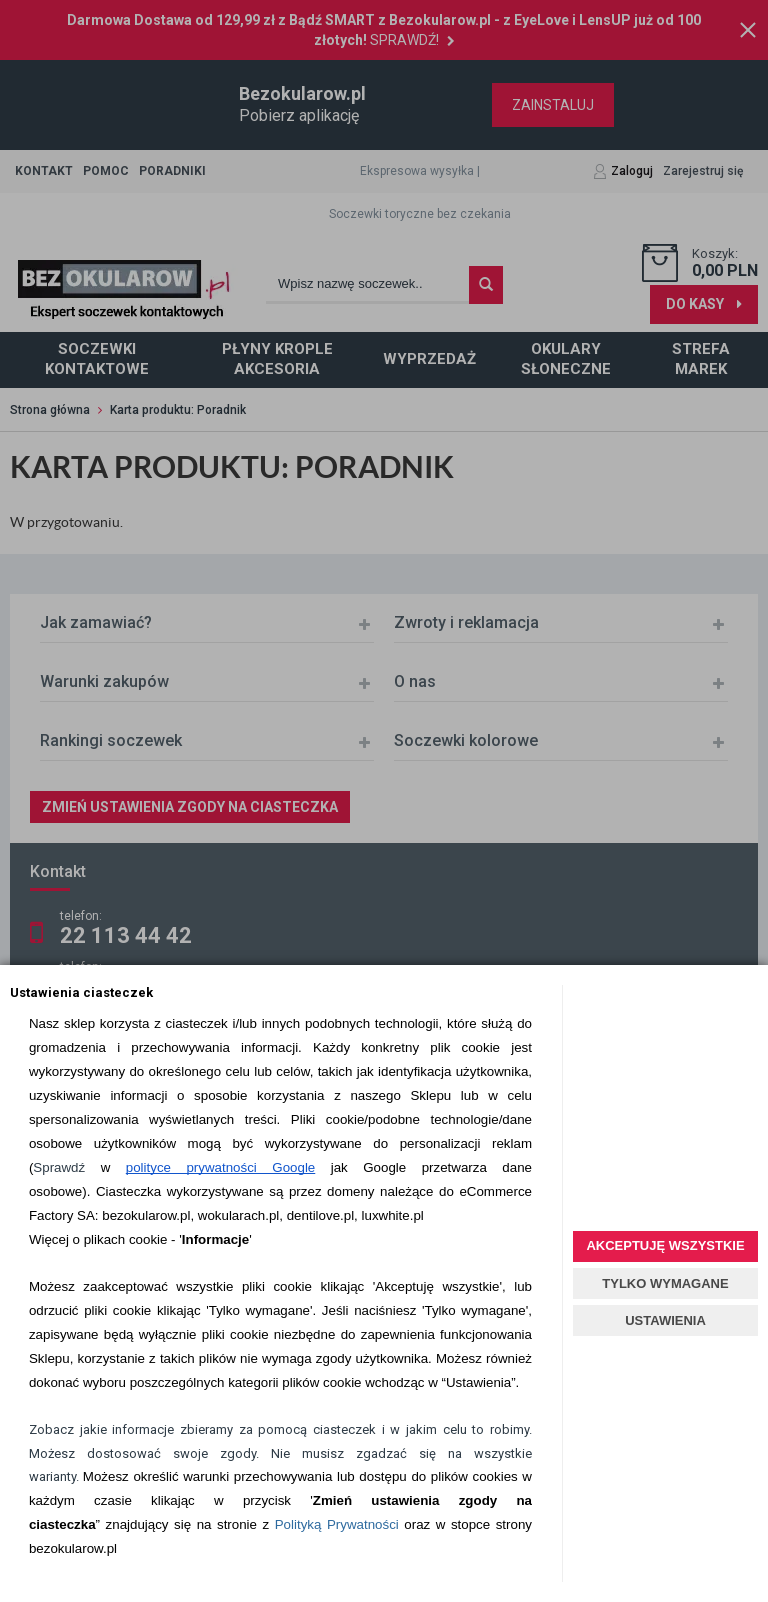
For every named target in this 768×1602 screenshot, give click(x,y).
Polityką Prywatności (337, 1524)
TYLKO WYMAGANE (665, 1283)
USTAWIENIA (665, 1320)
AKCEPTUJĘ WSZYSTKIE (665, 1245)
